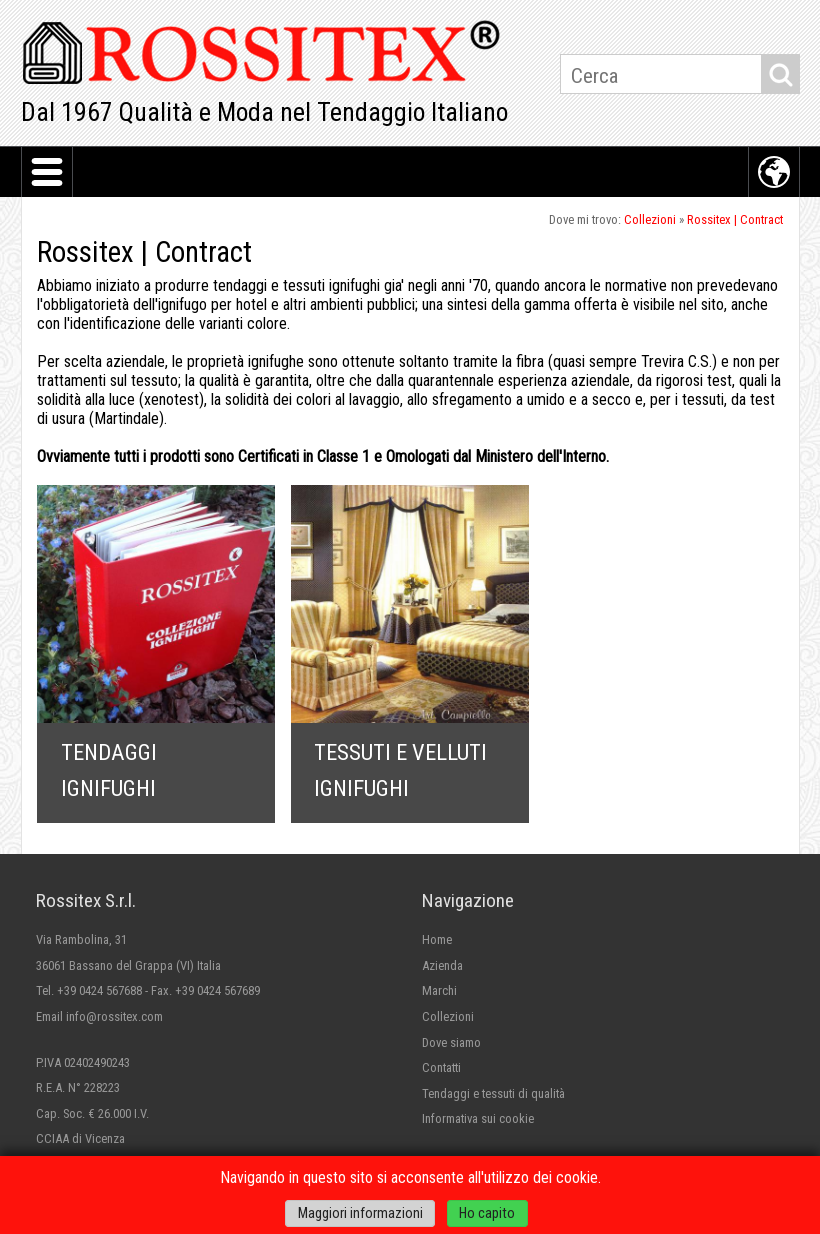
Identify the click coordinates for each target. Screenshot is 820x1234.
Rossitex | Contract (735, 219)
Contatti (441, 1067)
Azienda (442, 965)
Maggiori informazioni (360, 1213)
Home (437, 939)
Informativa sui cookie (478, 1118)
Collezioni (650, 219)
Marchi (439, 990)
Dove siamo (451, 1042)
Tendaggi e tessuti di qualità (493, 1093)
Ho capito (487, 1213)
